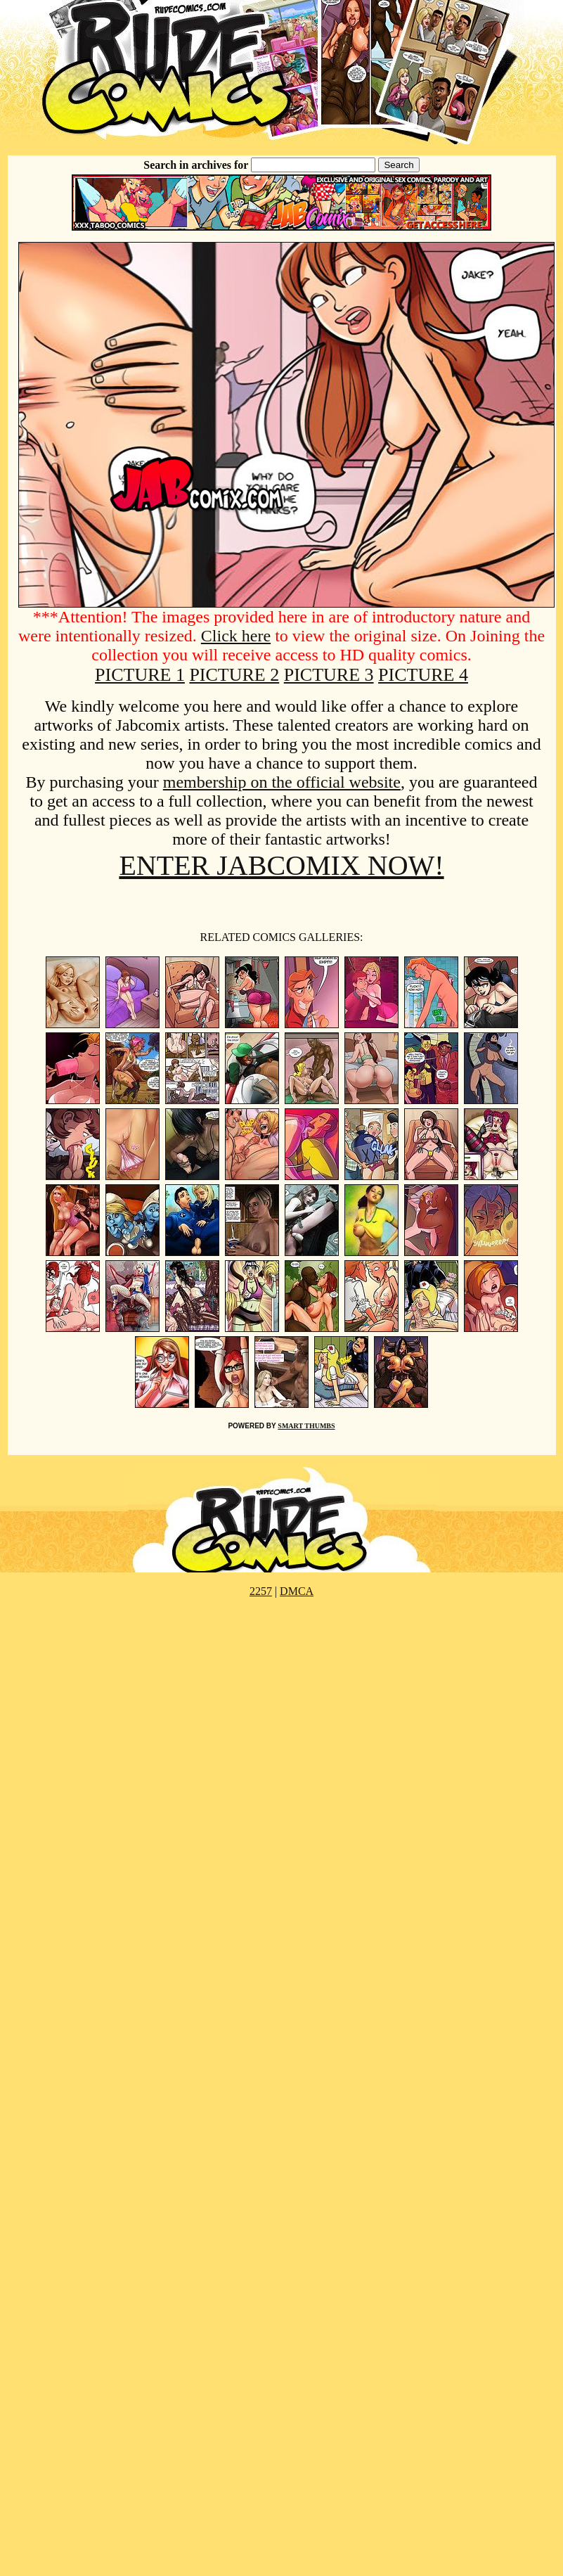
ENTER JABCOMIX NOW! (281, 865)
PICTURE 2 (234, 675)
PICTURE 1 (140, 675)
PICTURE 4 (423, 675)
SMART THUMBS (306, 1426)
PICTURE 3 (329, 675)
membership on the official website (282, 782)
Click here (236, 636)
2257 (261, 1591)
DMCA (296, 1591)
